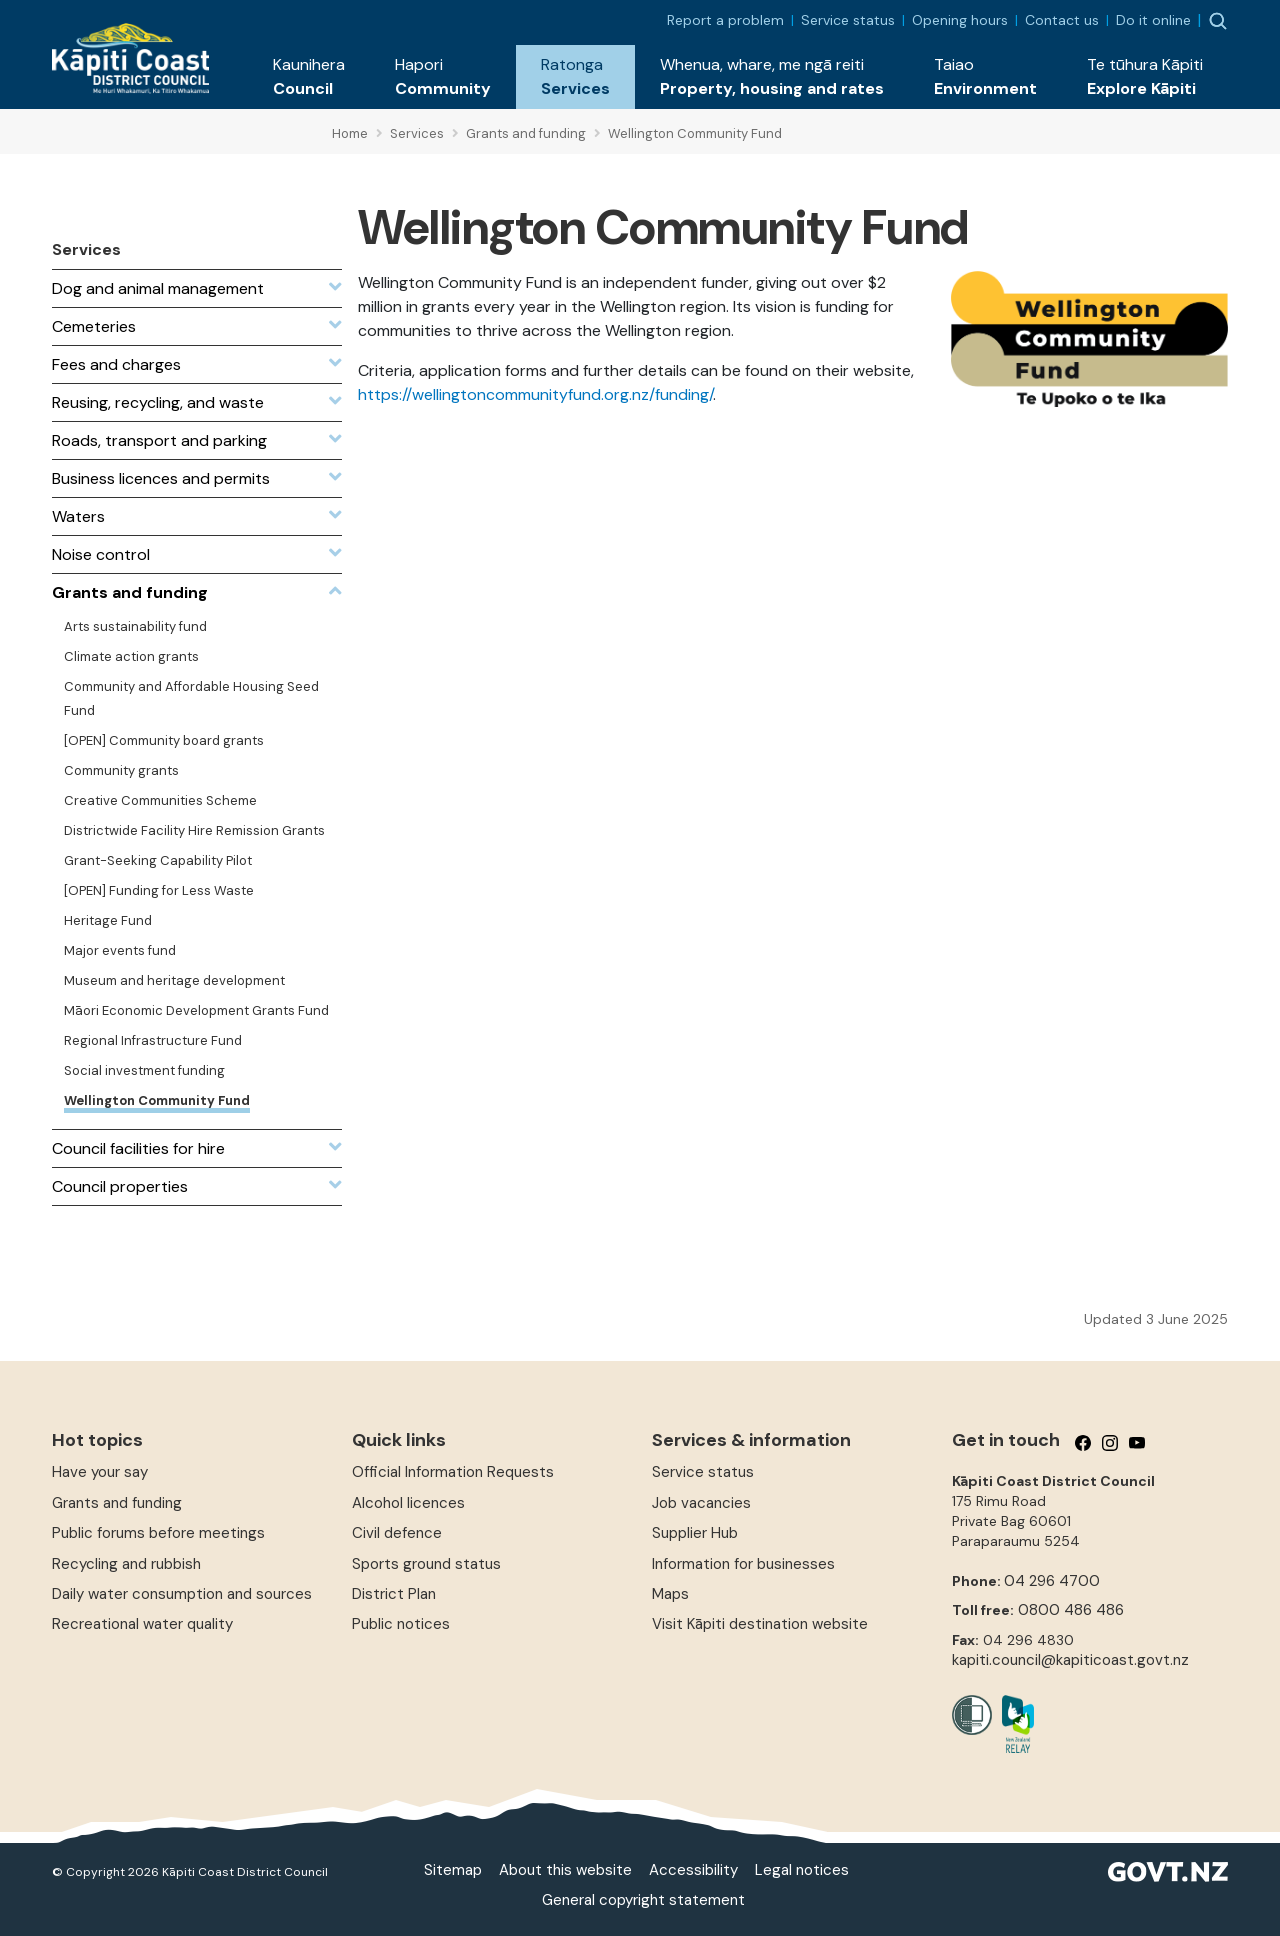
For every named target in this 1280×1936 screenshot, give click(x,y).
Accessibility (693, 1870)
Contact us (1062, 20)
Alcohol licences (408, 1503)
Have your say (100, 1472)
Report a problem (725, 20)
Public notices (401, 1624)
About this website (565, 1870)
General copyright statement (643, 1900)
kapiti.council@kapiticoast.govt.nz (1070, 1660)
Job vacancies (701, 1503)
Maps (670, 1594)
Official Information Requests (453, 1472)
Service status (848, 20)
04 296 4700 (1052, 1581)
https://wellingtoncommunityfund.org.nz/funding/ (535, 394)
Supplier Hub (695, 1533)
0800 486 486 (1071, 1610)
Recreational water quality (142, 1624)
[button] (309, 77)
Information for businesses (743, 1564)
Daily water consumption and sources (182, 1594)
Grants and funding (117, 1503)
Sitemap (453, 1870)
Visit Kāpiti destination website (760, 1624)
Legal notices (802, 1870)
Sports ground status (426, 1564)
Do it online (1153, 20)
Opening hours (960, 20)
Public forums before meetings (158, 1533)
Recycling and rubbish (126, 1564)
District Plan (394, 1594)
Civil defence (397, 1533)
